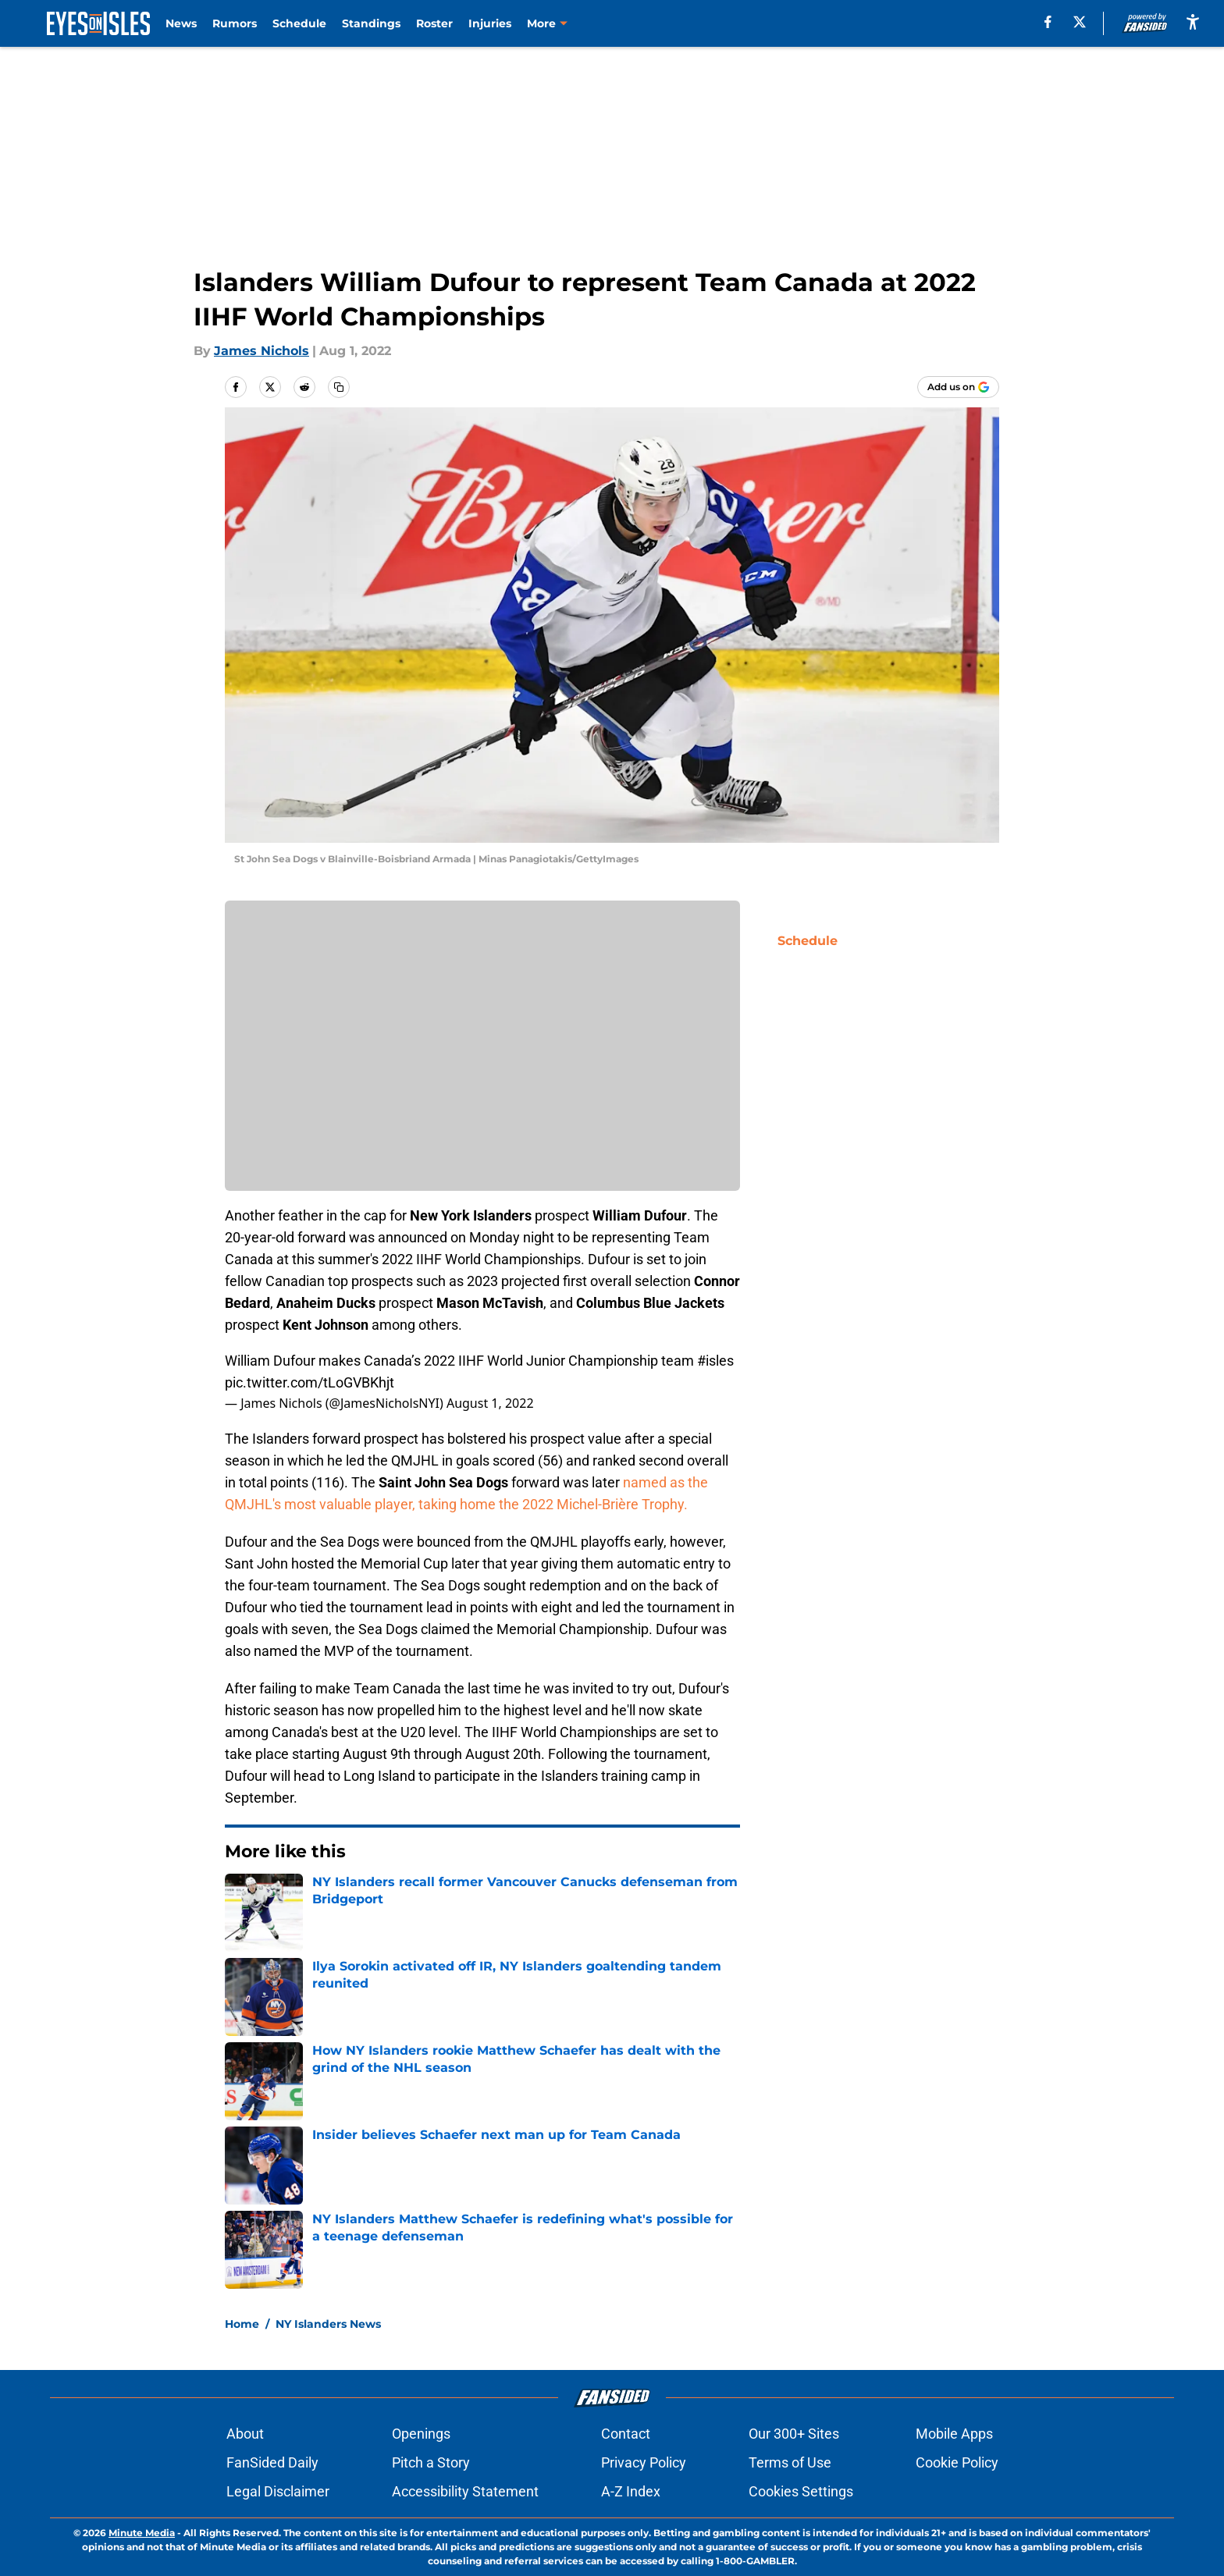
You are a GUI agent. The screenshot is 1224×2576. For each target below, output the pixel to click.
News (181, 23)
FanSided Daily (272, 2462)
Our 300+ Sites (794, 2433)
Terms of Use (790, 2462)
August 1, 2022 (490, 1403)
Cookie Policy (957, 2462)
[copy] (339, 387)
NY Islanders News (328, 2324)
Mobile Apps (954, 2433)
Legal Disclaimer (277, 2491)
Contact (625, 2433)
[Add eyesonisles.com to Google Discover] (958, 387)
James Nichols (261, 350)
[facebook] (1047, 22)
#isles (715, 1360)
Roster (434, 23)
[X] (1079, 22)
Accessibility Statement (465, 2491)
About (245, 2433)
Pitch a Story (431, 2462)
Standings (371, 23)
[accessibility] (1193, 21)
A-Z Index (630, 2491)
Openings (421, 2433)
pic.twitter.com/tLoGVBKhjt (309, 1382)
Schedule (299, 23)
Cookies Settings (801, 2491)
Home (242, 2324)
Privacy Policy (643, 2462)
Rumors (234, 23)
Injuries (489, 23)
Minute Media (142, 2533)
